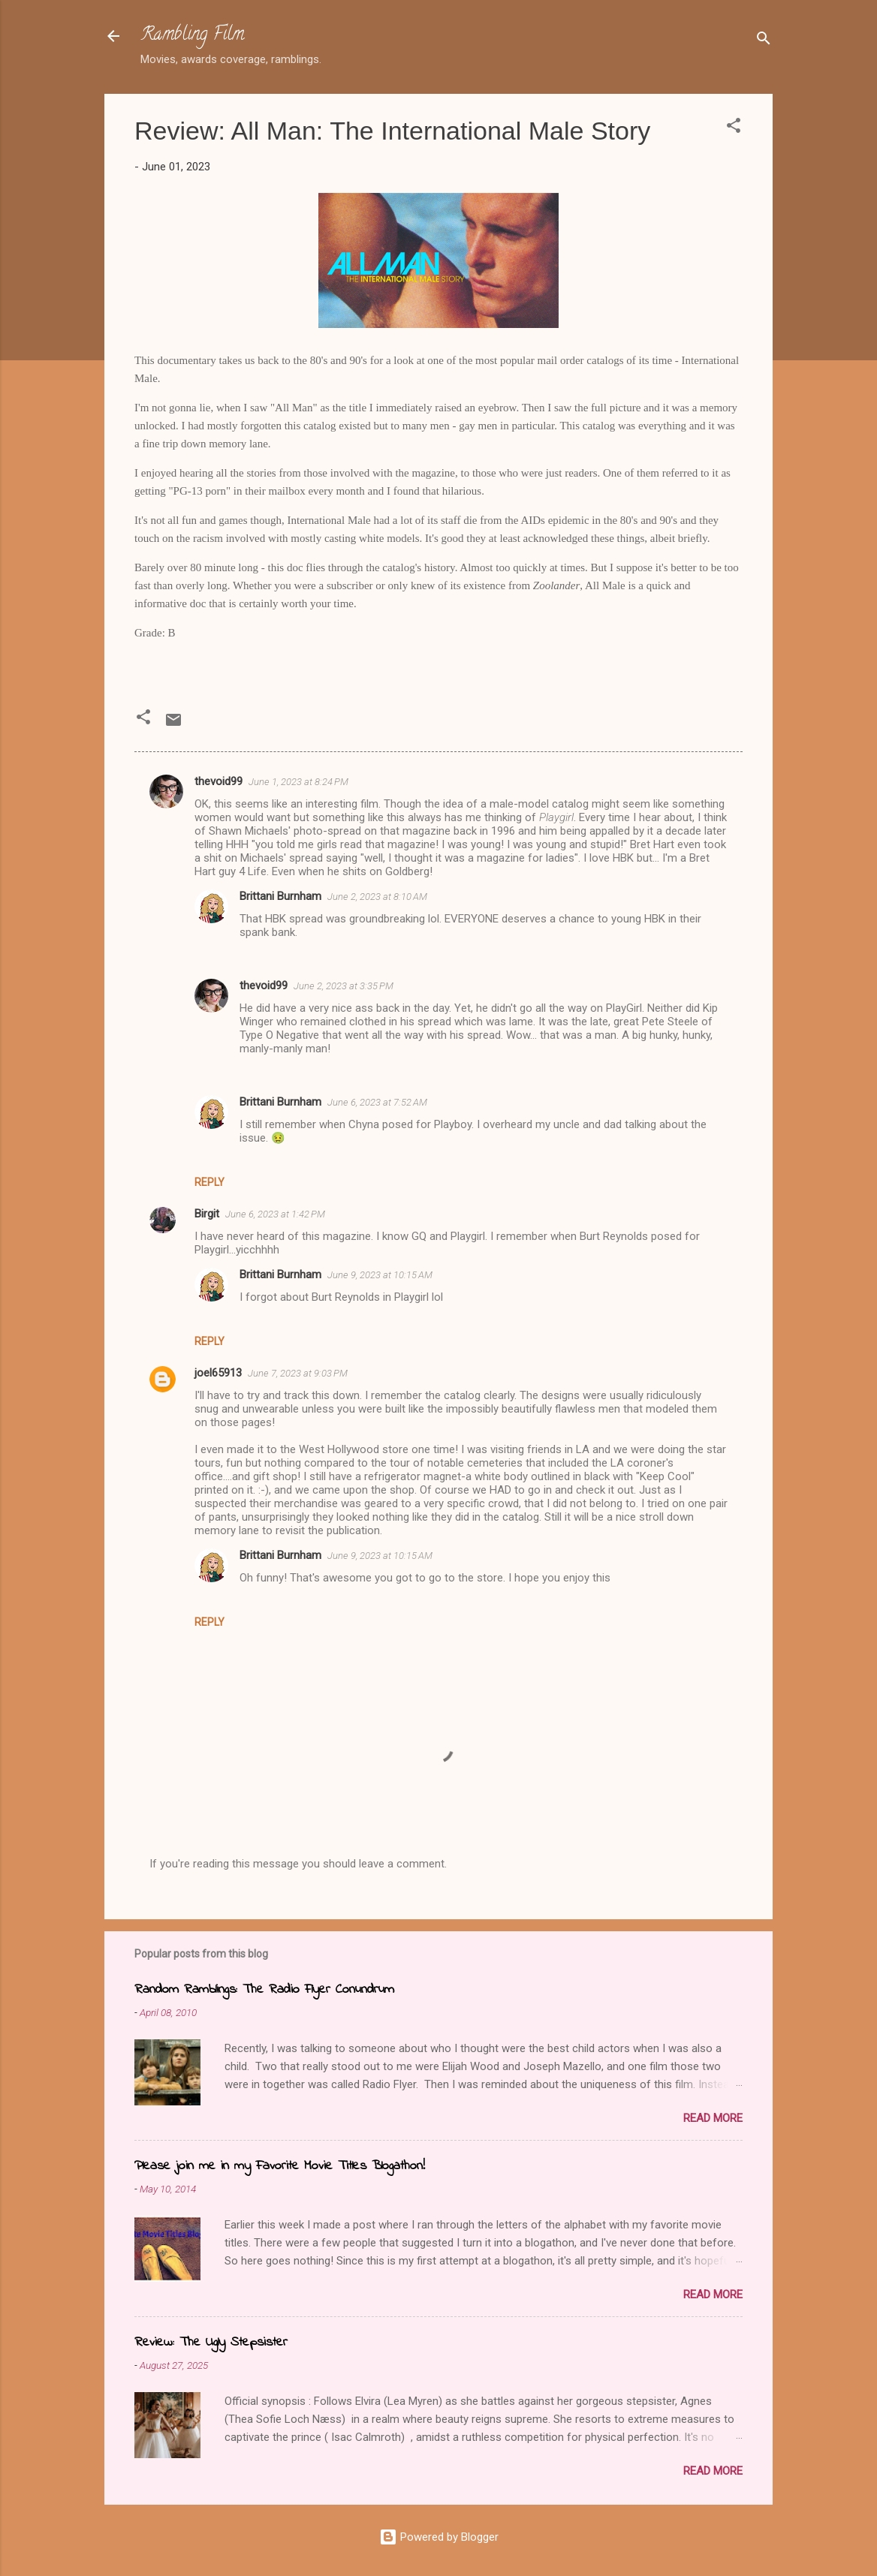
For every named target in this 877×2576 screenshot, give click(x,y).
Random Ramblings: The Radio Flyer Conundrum (264, 1990)
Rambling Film (192, 36)
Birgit (206, 1213)
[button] (734, 128)
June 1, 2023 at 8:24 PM (298, 781)
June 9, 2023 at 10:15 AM (379, 1274)
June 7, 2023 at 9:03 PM (298, 1373)
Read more (713, 2118)
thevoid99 (218, 781)
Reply (209, 1182)
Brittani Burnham (280, 896)
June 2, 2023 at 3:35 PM (343, 986)
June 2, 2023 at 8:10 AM (377, 896)
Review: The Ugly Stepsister (211, 2342)
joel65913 (218, 1373)
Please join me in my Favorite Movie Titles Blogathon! (279, 2166)
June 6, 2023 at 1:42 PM (275, 1214)
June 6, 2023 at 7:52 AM (377, 1102)
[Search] (764, 41)
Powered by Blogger (439, 2537)
